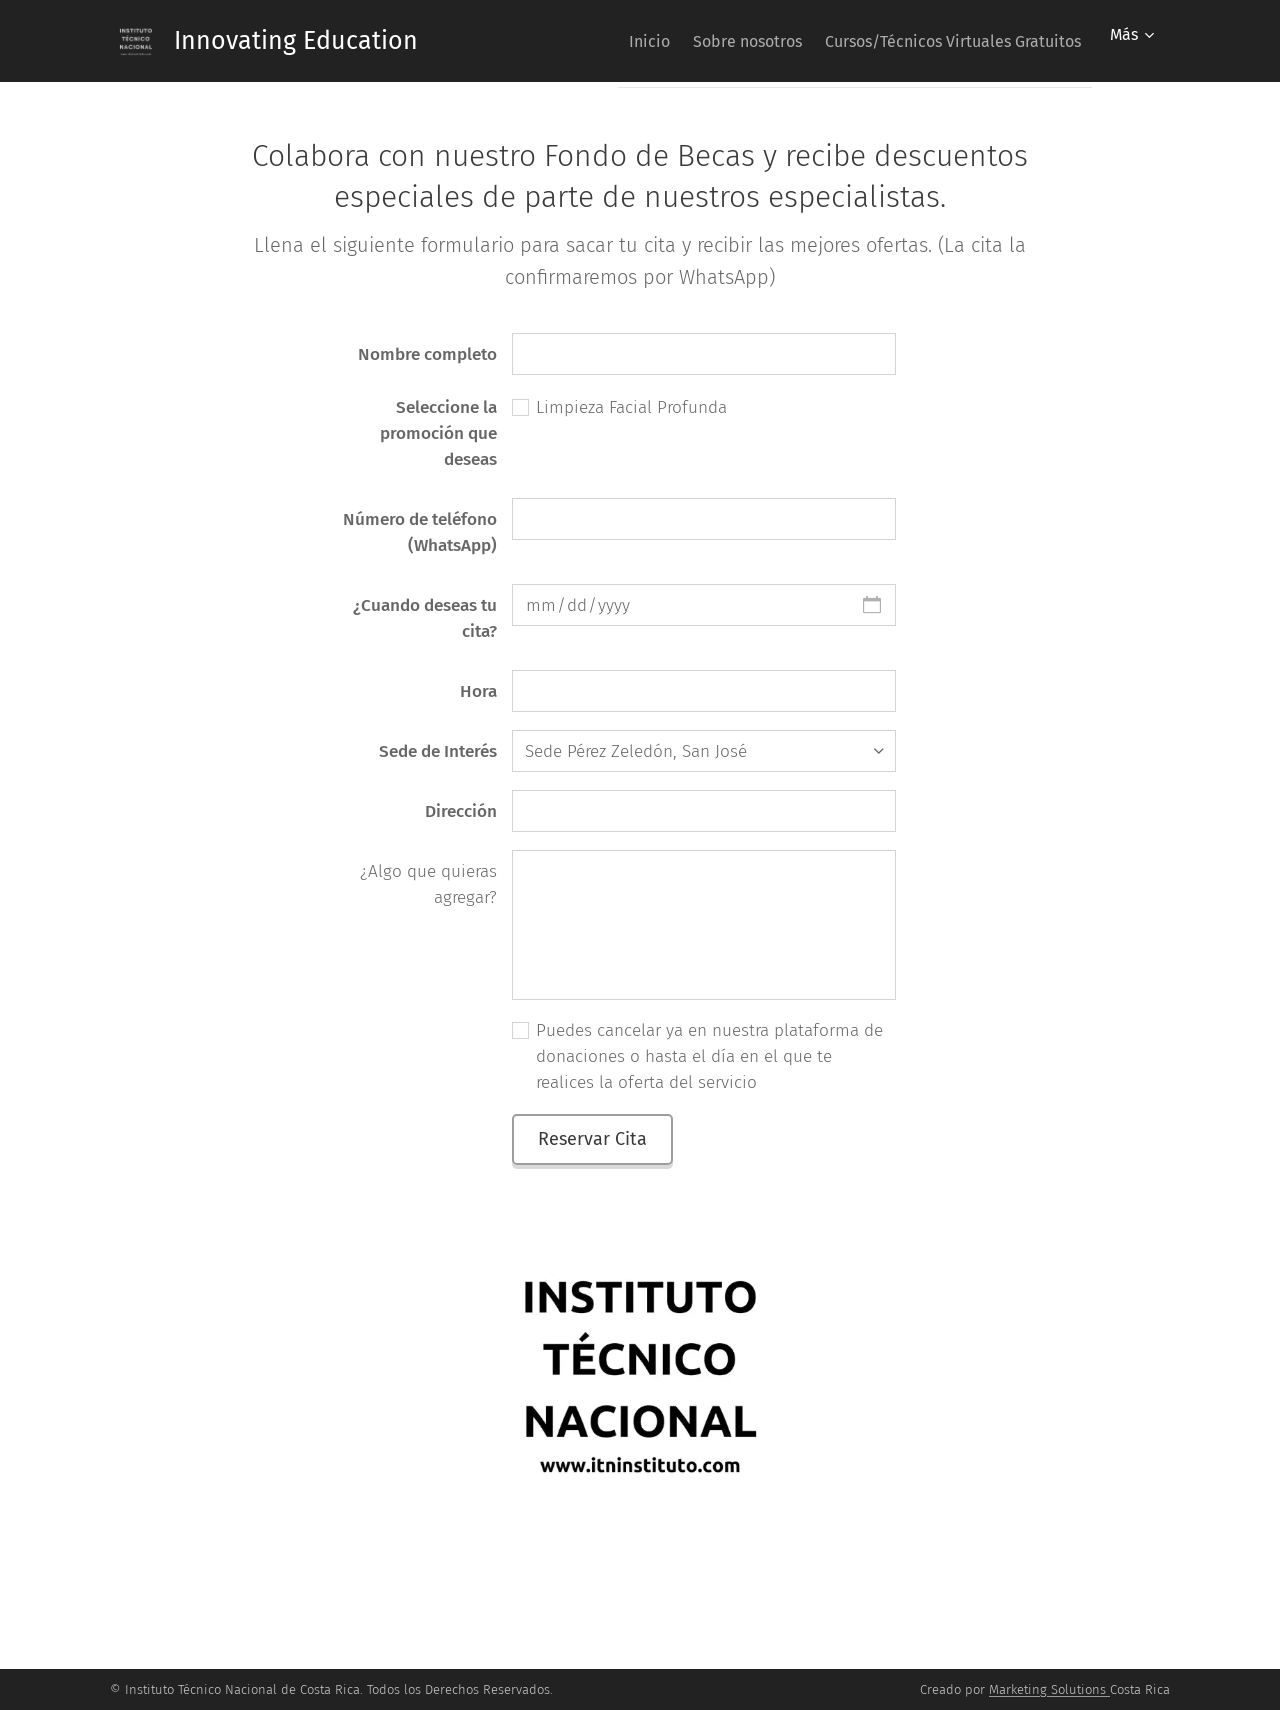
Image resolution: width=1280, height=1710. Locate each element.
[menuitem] (616, 41)
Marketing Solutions (1047, 1689)
